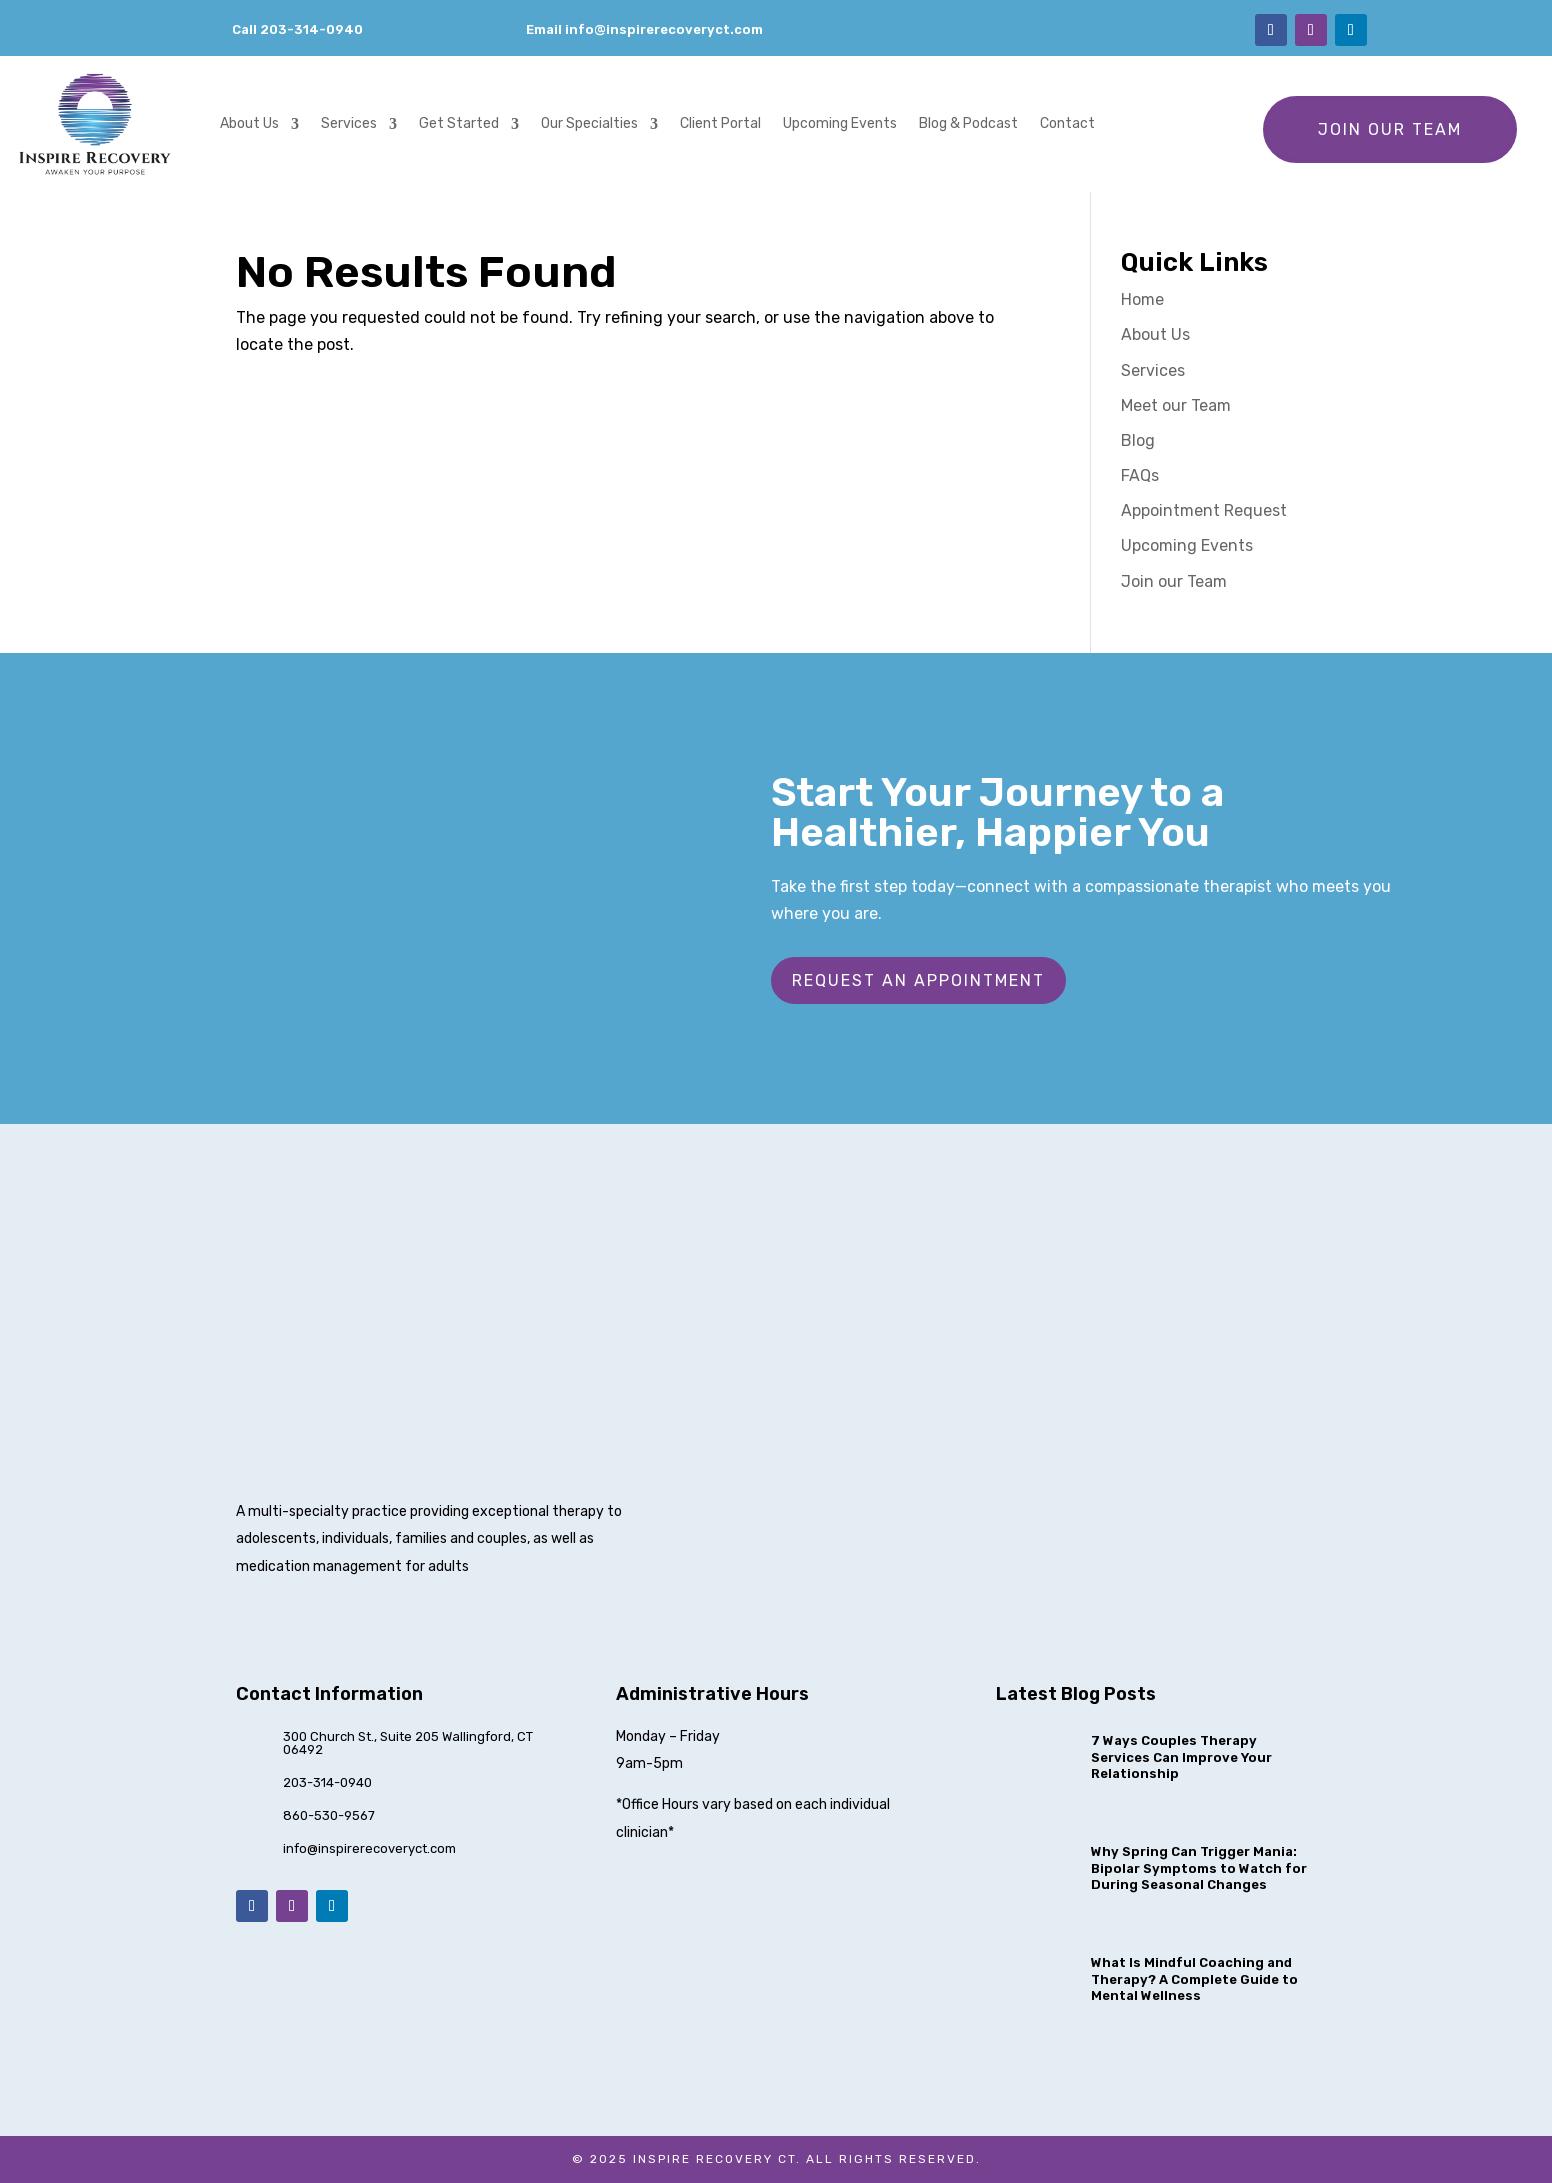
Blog (1138, 440)
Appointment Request (1204, 510)
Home (1142, 299)
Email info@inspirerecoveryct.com (644, 29)
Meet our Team (1176, 405)
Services (349, 123)
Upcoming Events (840, 123)
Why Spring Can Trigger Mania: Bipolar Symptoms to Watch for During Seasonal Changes (1199, 1868)
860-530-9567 (329, 1815)
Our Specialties (589, 123)
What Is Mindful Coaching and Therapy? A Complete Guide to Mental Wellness (1194, 1979)
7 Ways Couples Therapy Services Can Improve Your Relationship (1181, 1757)
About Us (249, 123)
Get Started (459, 123)
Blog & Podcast (968, 123)
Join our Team (1390, 129)
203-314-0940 (327, 1782)
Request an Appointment (918, 980)
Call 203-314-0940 (297, 29)
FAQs (1140, 475)
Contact (1067, 123)
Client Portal (720, 123)
